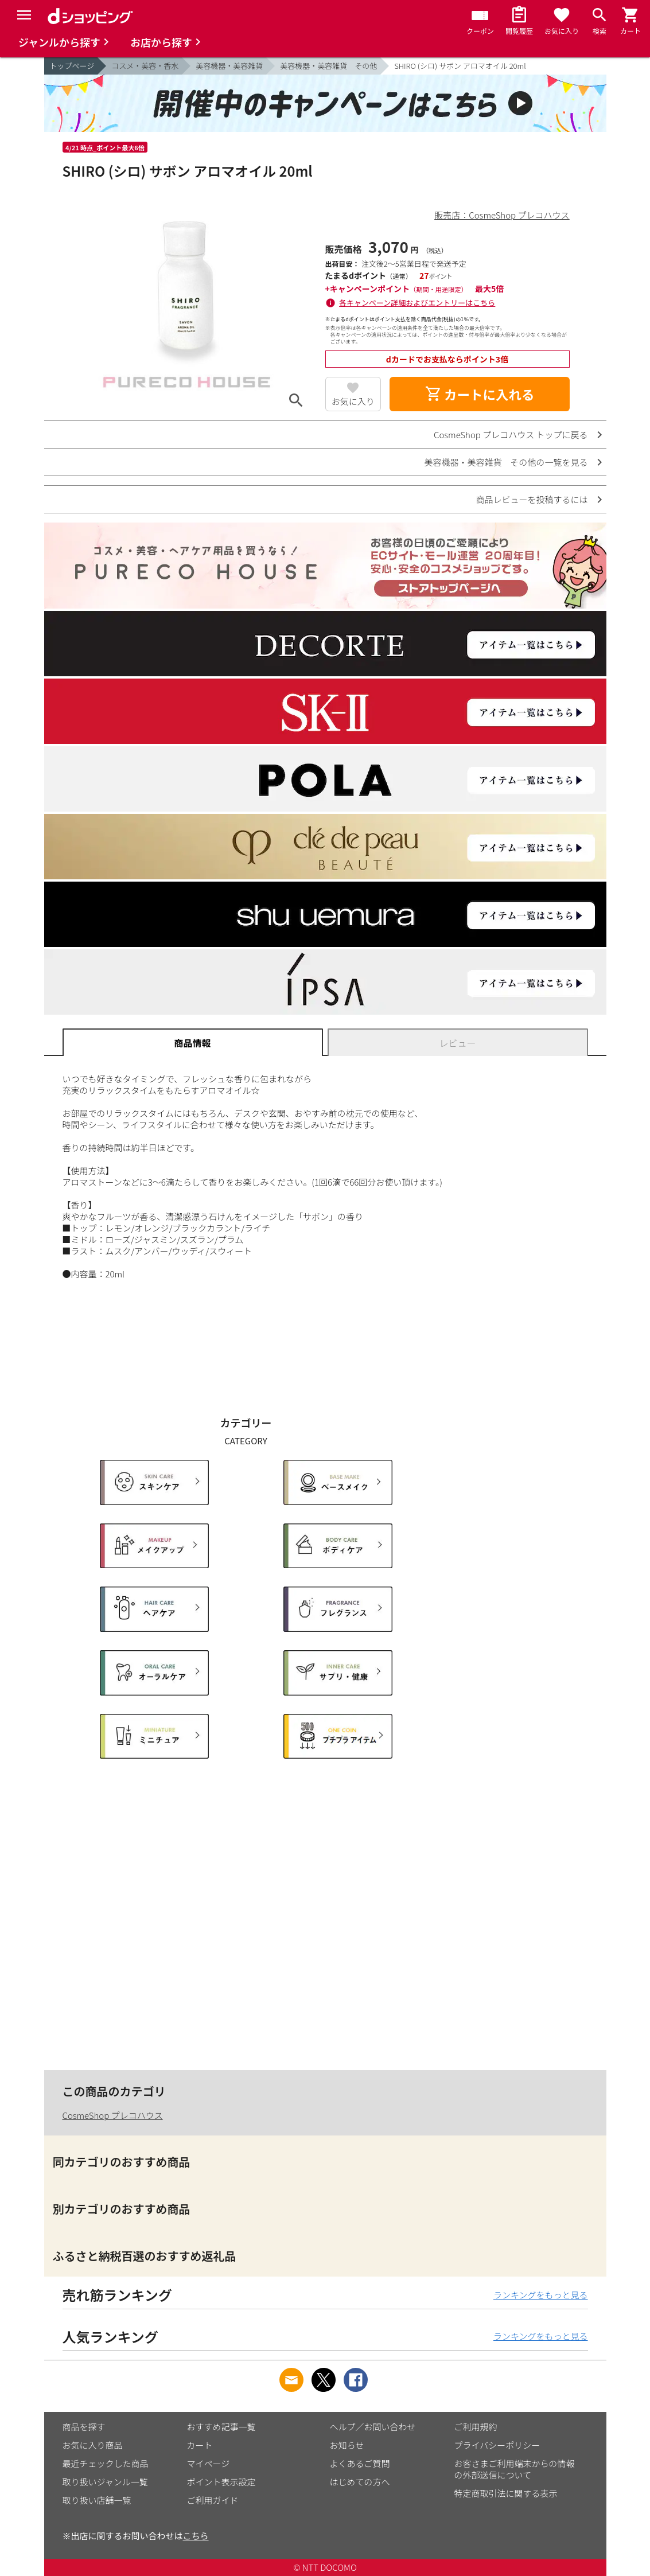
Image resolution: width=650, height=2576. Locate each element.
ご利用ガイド (213, 2500)
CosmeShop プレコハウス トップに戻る (510, 434)
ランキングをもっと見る (540, 2295)
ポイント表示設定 (221, 2482)
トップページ (72, 65)
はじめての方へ (360, 2482)
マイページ (208, 2463)
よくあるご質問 (360, 2463)
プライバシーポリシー (497, 2445)
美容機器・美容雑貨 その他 (328, 65)
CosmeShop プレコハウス (113, 2115)
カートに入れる (480, 394)
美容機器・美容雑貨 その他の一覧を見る (505, 462)
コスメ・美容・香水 (144, 65)
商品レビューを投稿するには (531, 499)
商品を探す (84, 2427)
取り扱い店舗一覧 (97, 2500)
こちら (196, 2536)
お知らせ (347, 2445)
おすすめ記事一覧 (221, 2427)
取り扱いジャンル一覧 (105, 2482)
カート (200, 2445)
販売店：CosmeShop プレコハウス (501, 215)
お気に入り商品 (93, 2445)
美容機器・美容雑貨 (229, 65)
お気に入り (353, 401)
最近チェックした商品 (106, 2463)
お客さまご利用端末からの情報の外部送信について (514, 2469)
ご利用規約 (475, 2427)
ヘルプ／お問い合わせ (373, 2427)
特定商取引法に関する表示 (506, 2493)
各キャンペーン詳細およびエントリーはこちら (417, 302)
